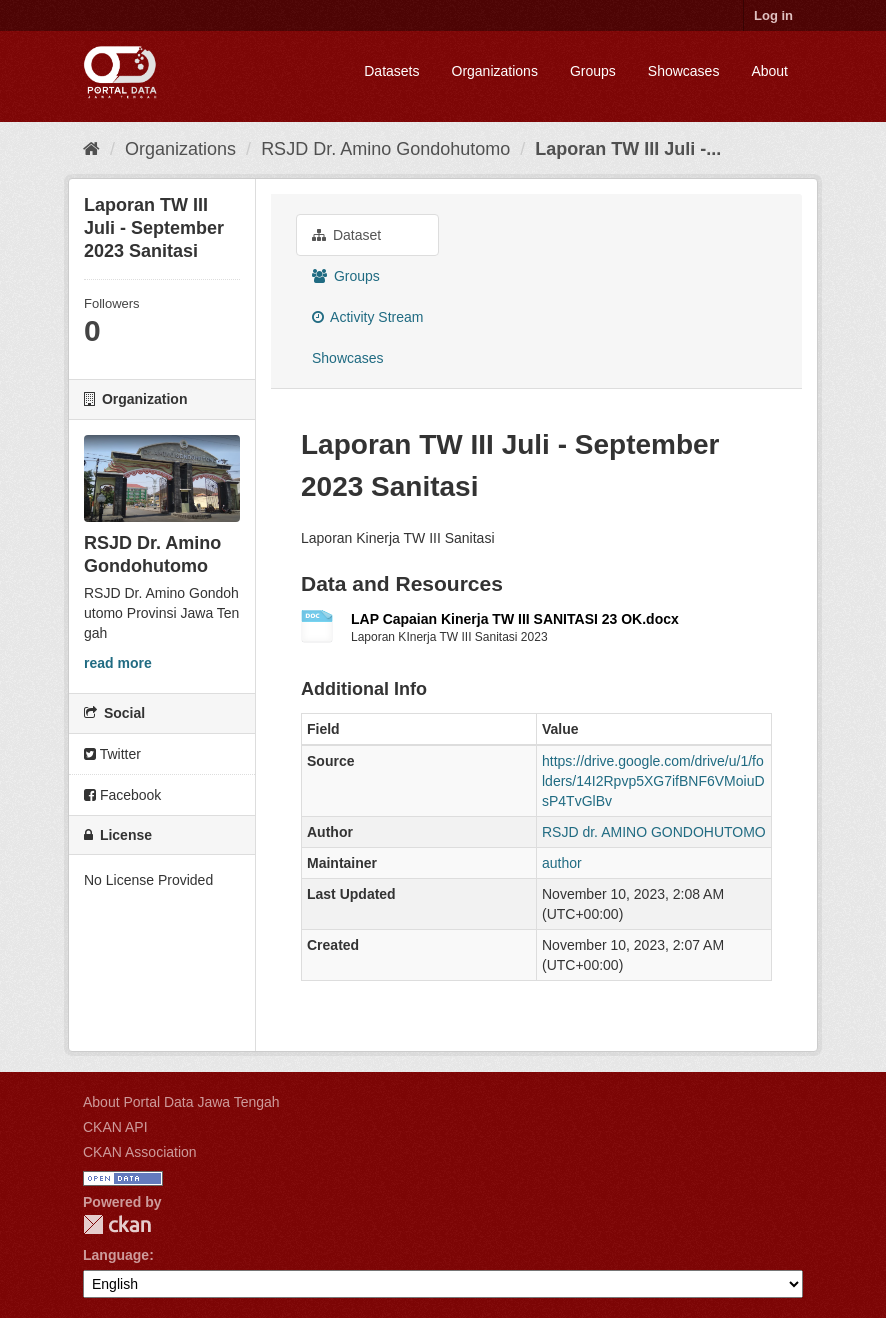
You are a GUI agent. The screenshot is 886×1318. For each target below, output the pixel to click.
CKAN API (115, 1127)
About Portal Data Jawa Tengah (181, 1102)
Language (116, 1255)
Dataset (346, 235)
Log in (773, 15)
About (769, 71)
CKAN (117, 1224)
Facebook (122, 795)
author (562, 863)
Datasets (391, 71)
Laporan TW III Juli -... (628, 149)
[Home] (91, 149)
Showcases (684, 71)
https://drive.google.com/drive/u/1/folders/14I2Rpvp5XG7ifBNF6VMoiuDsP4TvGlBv (653, 781)
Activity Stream (367, 317)
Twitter (112, 754)
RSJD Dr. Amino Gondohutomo (385, 149)
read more (118, 663)
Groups (593, 71)
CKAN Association (140, 1152)
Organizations (495, 71)
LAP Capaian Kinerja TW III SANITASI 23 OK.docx (515, 619)
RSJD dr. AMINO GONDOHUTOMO (654, 832)
